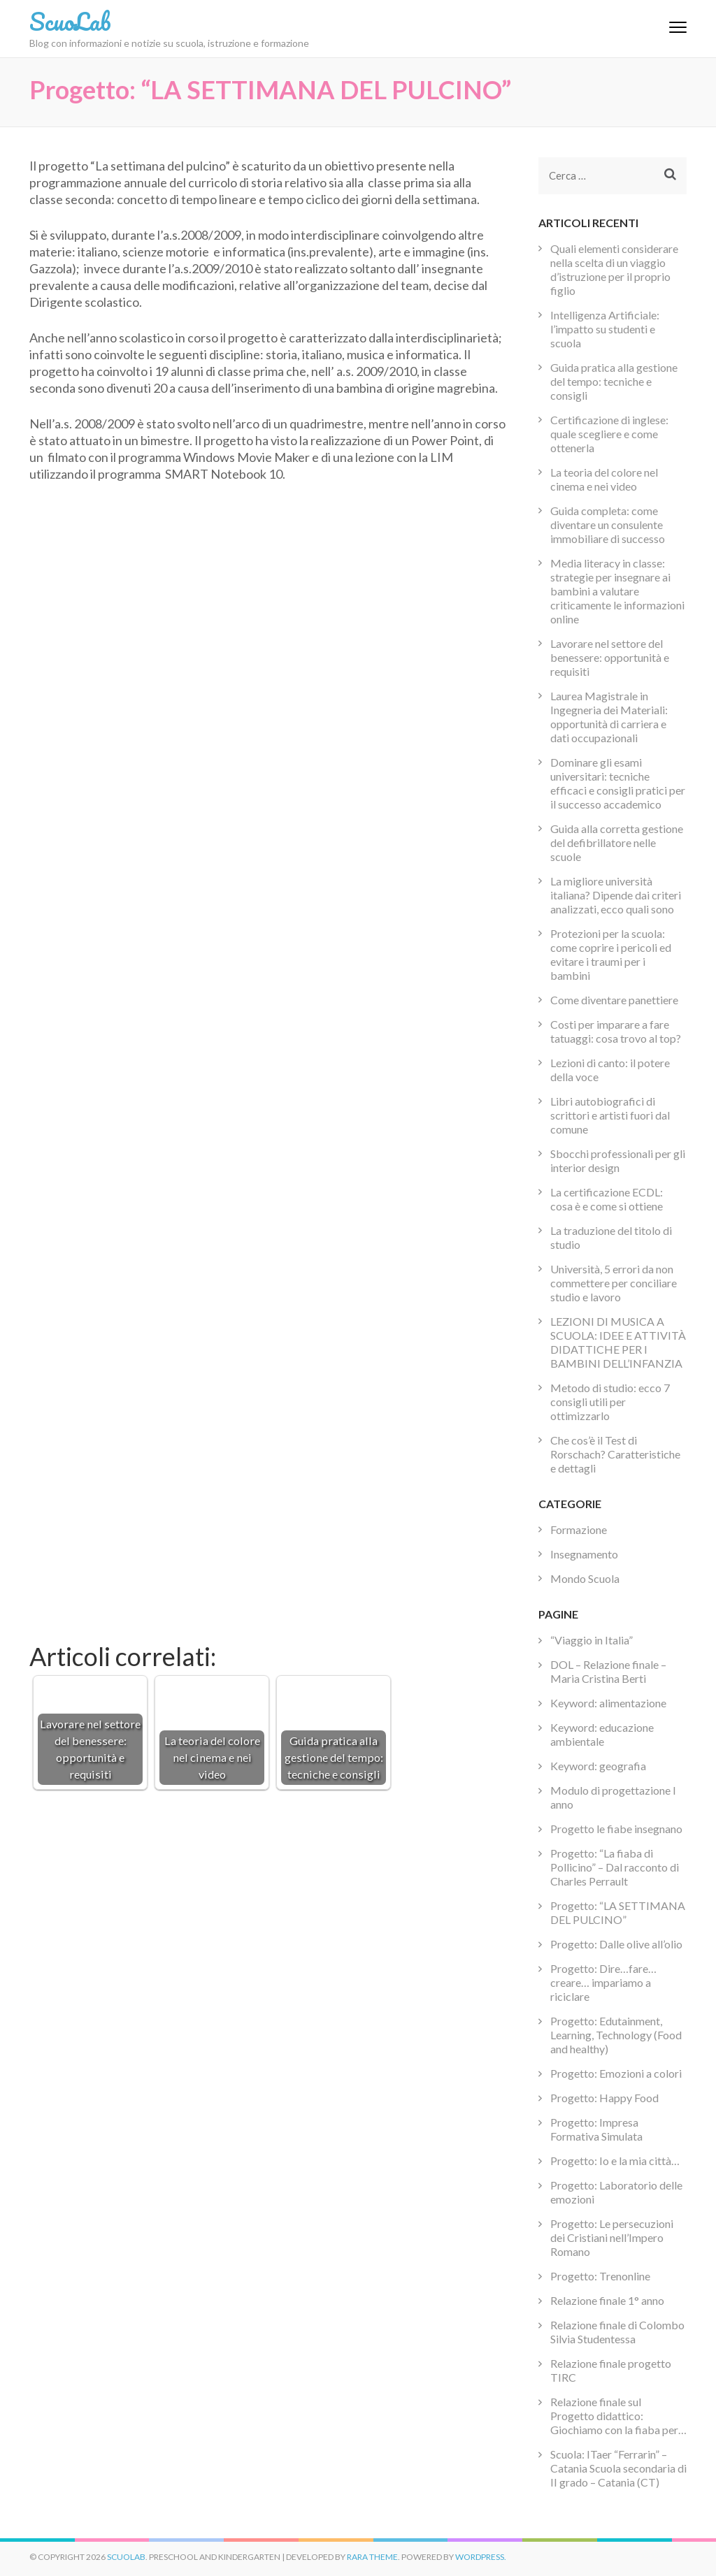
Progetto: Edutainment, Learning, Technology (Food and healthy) (616, 2034)
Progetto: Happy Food (604, 2097)
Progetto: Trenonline (600, 2275)
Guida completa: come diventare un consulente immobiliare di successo (607, 524)
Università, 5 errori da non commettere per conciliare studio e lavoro (613, 1282)
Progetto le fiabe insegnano (616, 1828)
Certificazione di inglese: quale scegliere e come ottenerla (609, 433)
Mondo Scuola (585, 1578)
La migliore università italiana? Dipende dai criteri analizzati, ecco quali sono (615, 895)
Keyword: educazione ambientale (602, 1734)
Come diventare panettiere (614, 999)
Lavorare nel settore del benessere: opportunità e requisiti (609, 657)
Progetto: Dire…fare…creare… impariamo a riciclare (603, 1982)
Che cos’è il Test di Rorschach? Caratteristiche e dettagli (615, 1454)
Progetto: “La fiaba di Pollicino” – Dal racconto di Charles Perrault (614, 1867)
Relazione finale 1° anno (607, 2300)
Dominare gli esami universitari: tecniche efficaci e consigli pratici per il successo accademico (617, 783)
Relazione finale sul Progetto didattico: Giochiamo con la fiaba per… (618, 2415)
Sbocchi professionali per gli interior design (617, 1160)
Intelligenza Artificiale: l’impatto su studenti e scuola (604, 328)
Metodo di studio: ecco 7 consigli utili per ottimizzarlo (610, 1401)
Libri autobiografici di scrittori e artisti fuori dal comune (610, 1115)
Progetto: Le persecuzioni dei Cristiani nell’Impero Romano (611, 2237)
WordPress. (480, 2557)
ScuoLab (70, 21)
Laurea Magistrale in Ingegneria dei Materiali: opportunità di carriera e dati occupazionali (609, 716)
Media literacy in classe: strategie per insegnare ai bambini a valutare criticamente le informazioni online (617, 590)
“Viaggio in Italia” (591, 1640)
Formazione (578, 1529)
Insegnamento (584, 1554)
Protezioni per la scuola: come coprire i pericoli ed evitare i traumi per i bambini (610, 954)
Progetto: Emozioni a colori (616, 2073)
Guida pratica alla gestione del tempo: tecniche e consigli (614, 381)
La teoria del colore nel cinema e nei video (604, 479)
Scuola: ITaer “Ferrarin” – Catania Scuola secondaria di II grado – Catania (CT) (618, 2468)
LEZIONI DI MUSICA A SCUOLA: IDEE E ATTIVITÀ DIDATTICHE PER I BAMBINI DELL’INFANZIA (618, 1342)
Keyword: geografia (598, 1765)
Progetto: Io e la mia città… (615, 2160)
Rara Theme (372, 2557)
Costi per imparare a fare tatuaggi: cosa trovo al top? (615, 1031)
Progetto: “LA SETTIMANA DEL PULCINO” (617, 1912)
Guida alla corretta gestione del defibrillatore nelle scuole (616, 842)
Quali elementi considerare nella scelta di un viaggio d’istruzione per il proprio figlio (614, 269)
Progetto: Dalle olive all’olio (616, 1944)
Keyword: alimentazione (608, 1702)
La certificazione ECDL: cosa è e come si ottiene (606, 1199)
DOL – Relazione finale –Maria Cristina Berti (608, 1671)
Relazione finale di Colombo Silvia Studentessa (617, 2331)
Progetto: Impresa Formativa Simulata (596, 2129)
